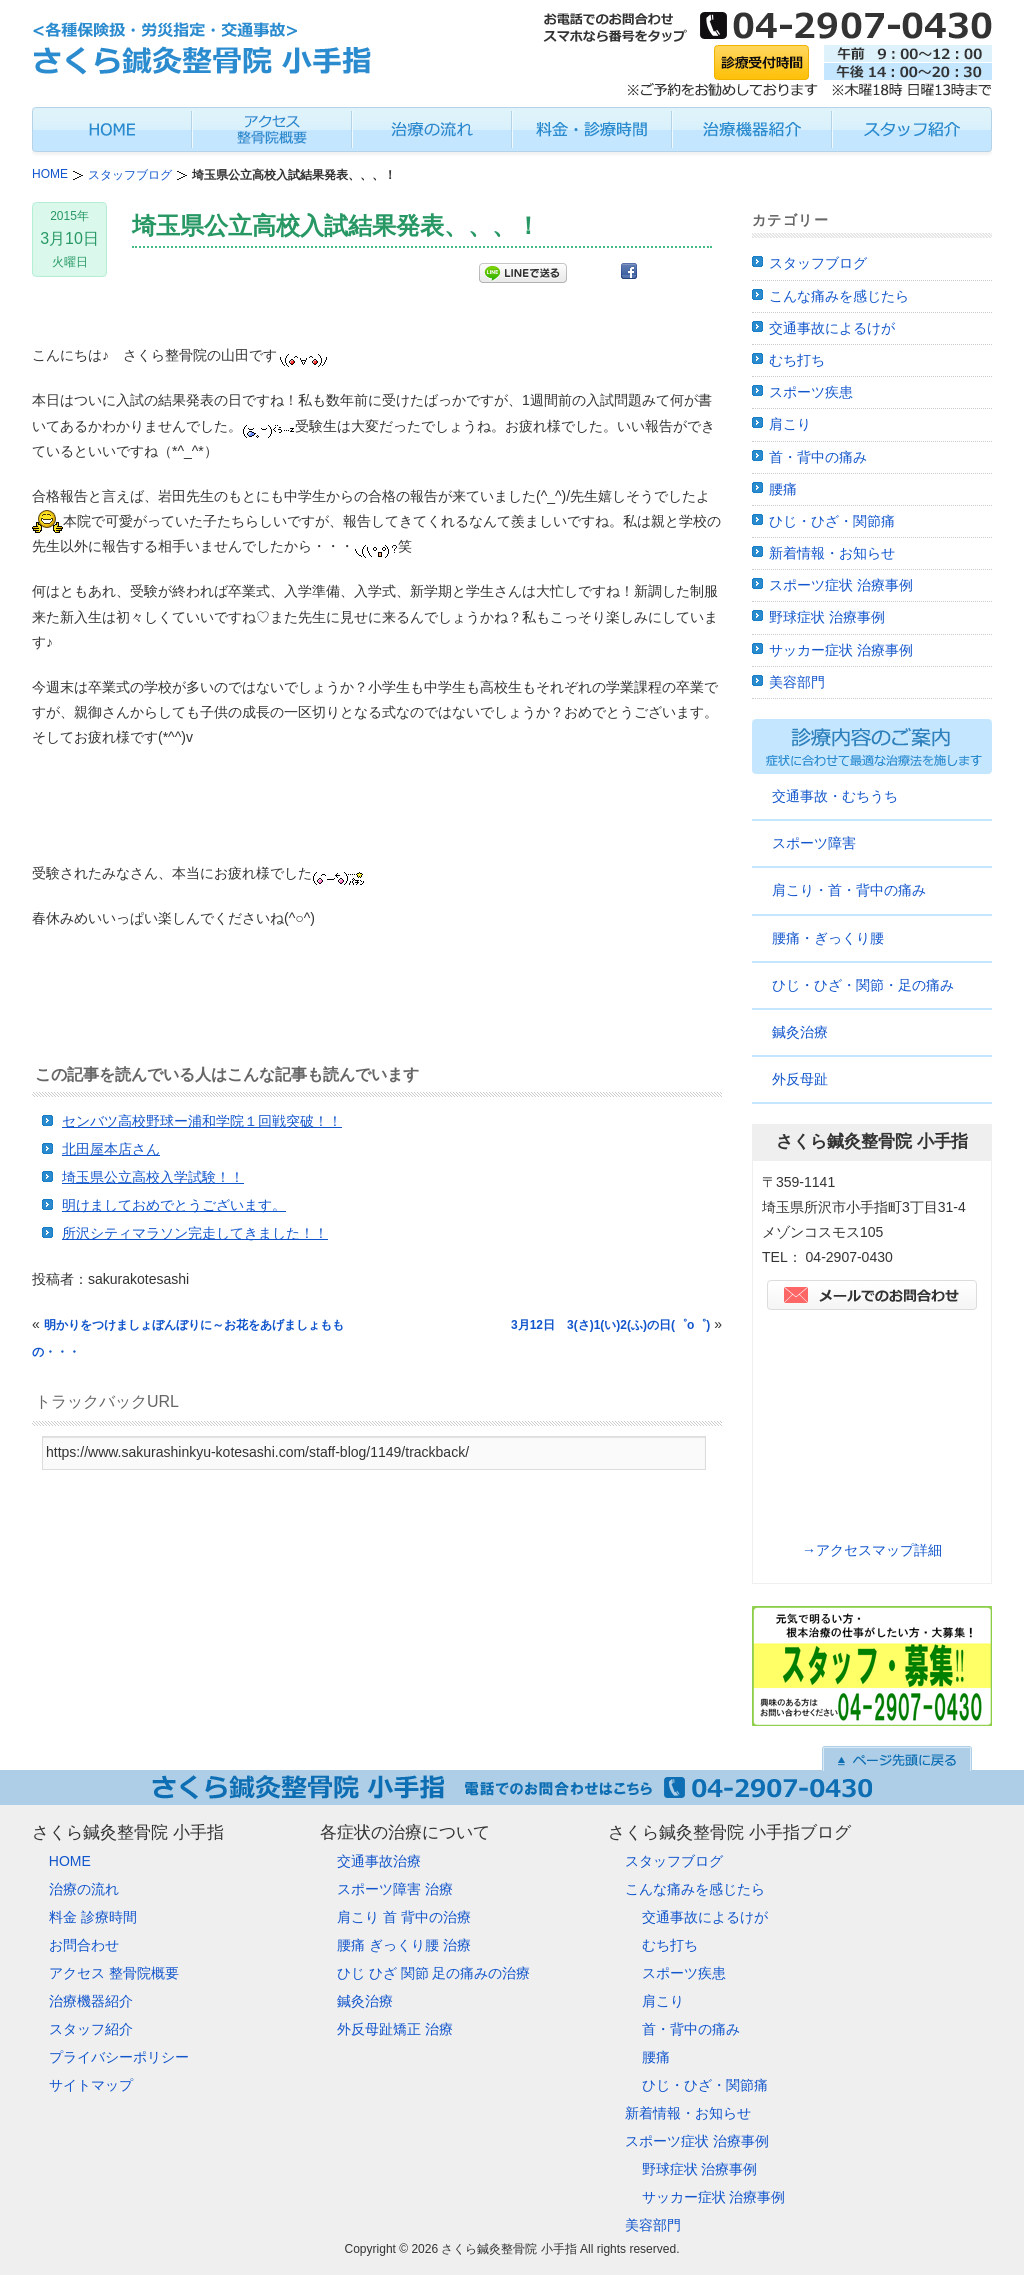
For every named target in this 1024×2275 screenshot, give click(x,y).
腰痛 (783, 489)
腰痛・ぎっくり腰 (828, 938)
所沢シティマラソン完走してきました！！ (195, 1233)
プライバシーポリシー (119, 2057)
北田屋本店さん (111, 1149)
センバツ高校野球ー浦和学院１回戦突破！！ (202, 1121)
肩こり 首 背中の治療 (404, 1917)
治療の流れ (84, 1889)
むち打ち (797, 360)
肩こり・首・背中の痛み (849, 890)
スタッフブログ (818, 263)
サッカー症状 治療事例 (841, 650)
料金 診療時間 (93, 1917)
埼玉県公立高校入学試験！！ (153, 1177)
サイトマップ (91, 2085)
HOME (70, 1861)
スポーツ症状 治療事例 (841, 585)
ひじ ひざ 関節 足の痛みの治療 (434, 1973)
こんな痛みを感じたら (839, 296)
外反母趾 (800, 1079)
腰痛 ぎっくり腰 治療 (404, 1945)
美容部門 (797, 682)
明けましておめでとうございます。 (174, 1205)
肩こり (790, 424)
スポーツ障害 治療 (395, 1889)
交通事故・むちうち (835, 796)
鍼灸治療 (800, 1032)
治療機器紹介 (91, 2001)
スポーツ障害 (814, 843)
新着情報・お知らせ (832, 553)
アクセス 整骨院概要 (114, 1973)
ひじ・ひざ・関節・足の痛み (863, 985)
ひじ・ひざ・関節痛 (832, 521)
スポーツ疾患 (811, 392)
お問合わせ (84, 1945)
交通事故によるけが (832, 328)
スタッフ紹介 (91, 2029)
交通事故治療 (379, 1861)
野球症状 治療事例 (827, 617)
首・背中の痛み (818, 457)
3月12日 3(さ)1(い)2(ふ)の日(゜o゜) (610, 1325)
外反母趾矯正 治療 (395, 2029)
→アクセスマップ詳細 (872, 1550)
